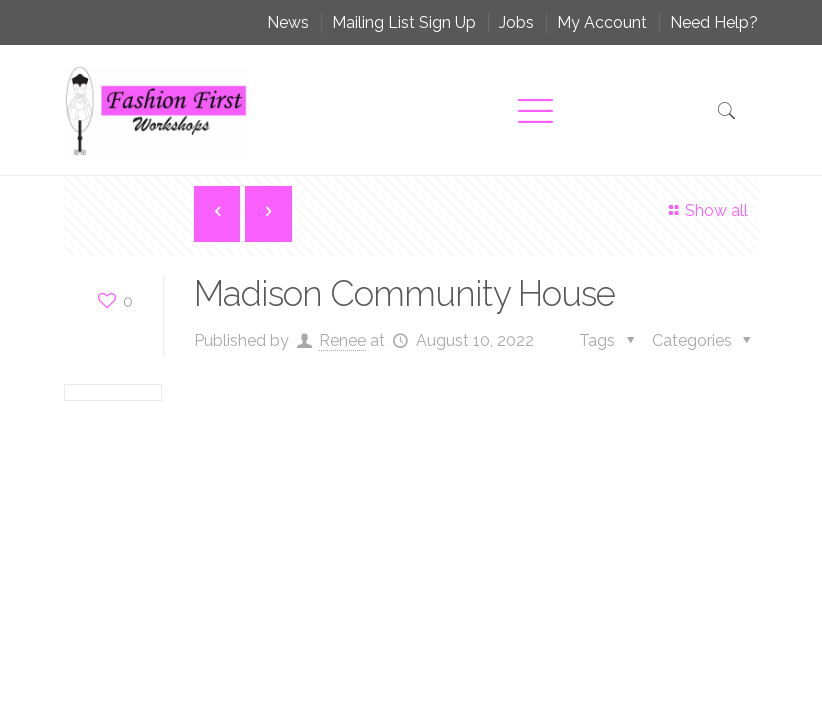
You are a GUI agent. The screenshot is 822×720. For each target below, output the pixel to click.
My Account (602, 22)
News (288, 22)
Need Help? (714, 22)
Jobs (516, 22)
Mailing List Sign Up (404, 22)
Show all (705, 210)
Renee (342, 340)
